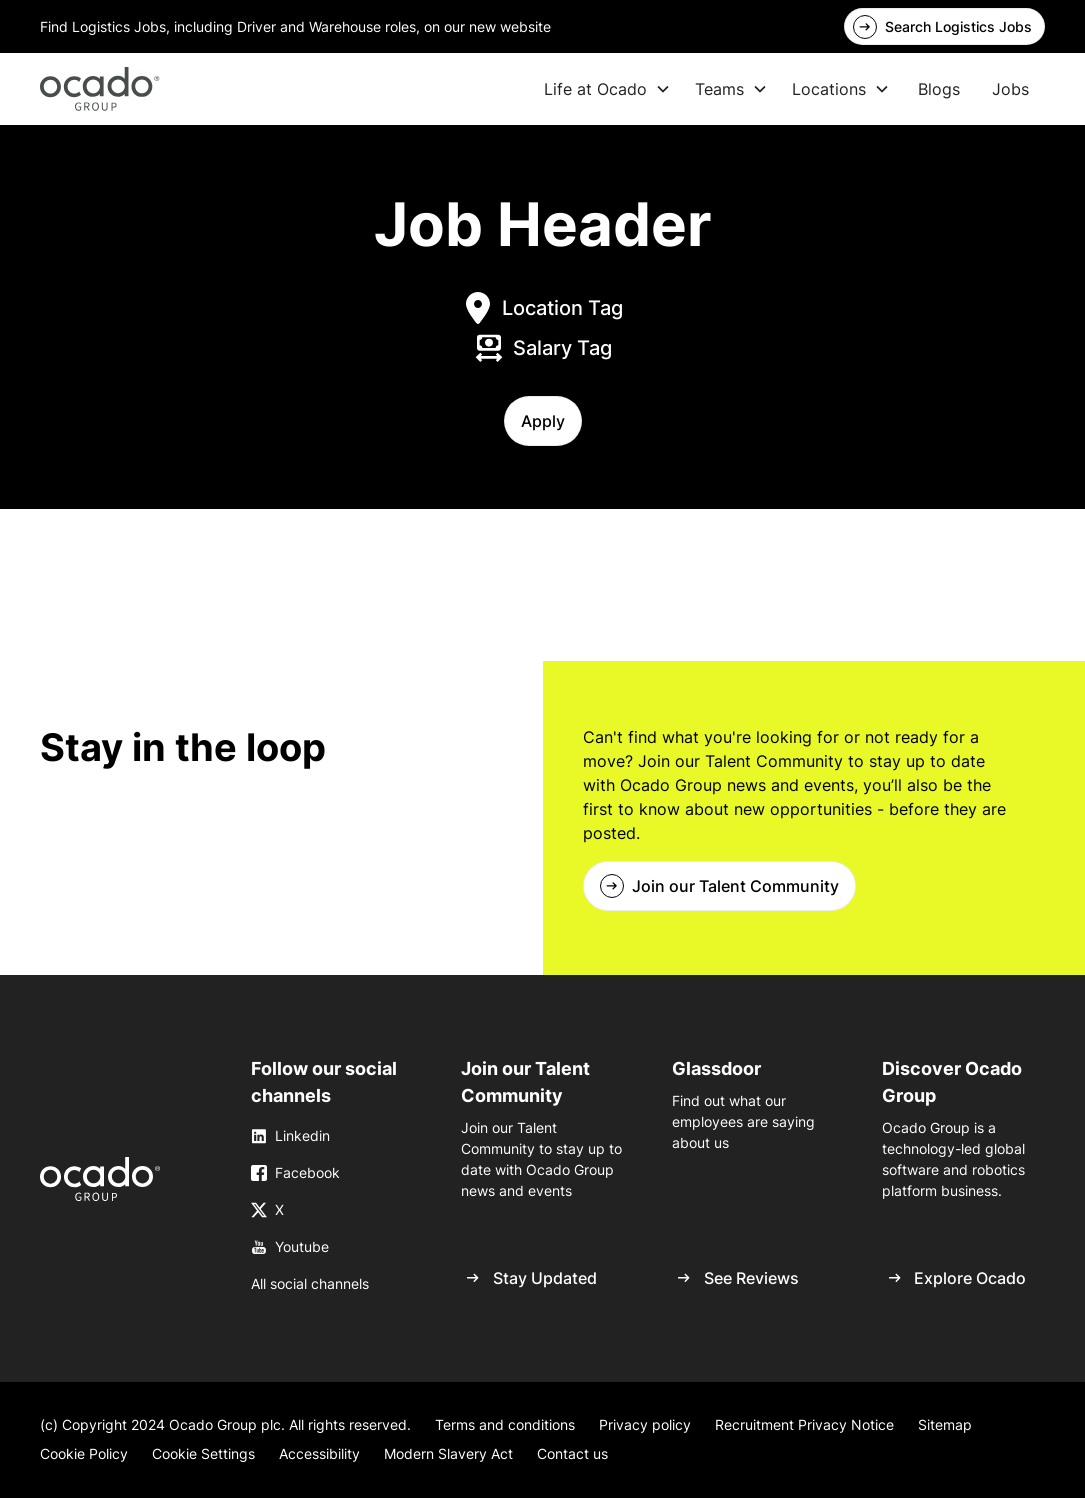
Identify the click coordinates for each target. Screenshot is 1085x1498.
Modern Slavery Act (448, 1453)
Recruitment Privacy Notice (804, 1424)
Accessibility (319, 1453)
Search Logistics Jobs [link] (958, 26)
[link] (100, 1179)
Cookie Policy (84, 1453)
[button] (543, 421)
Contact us (572, 1453)
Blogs (939, 89)
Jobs (1010, 89)
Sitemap (945, 1424)
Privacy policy (645, 1424)
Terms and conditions (505, 1424)
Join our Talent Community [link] (735, 886)
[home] (100, 89)
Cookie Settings (203, 1453)
